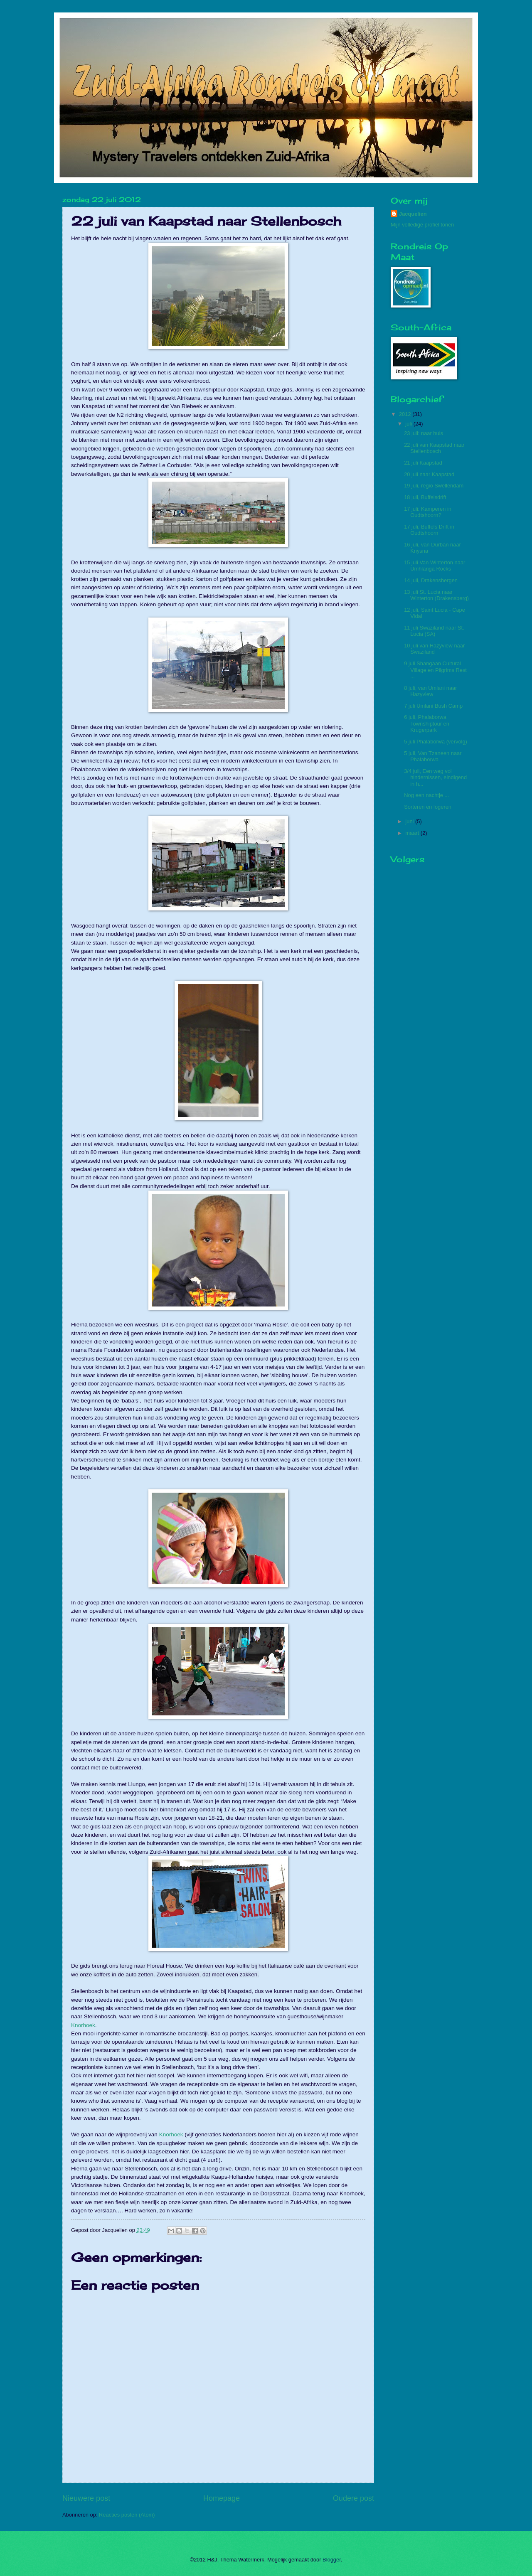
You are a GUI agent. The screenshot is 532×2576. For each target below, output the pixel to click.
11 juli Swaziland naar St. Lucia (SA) (434, 631)
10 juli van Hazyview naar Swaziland (434, 648)
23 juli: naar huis (423, 433)
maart (413, 833)
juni (410, 821)
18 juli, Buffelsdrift (425, 497)
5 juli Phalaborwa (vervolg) (435, 741)
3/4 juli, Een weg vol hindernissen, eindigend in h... (435, 777)
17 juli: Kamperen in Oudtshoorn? (427, 512)
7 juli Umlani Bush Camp (433, 706)
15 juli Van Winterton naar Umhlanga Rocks (434, 565)
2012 (405, 414)
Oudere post (353, 2498)
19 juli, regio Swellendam (433, 485)
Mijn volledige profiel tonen (422, 224)
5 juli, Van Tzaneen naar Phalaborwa (432, 756)
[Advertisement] (416, 996)
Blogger (332, 2559)
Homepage (221, 2498)
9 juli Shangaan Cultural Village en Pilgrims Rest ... (435, 669)
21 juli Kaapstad (423, 463)
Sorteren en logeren (427, 807)
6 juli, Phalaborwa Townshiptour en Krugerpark (426, 723)
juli (409, 424)
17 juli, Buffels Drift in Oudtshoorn (429, 530)
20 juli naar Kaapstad (429, 474)
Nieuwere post (86, 2498)
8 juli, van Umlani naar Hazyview (430, 691)
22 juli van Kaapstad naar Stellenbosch (434, 448)
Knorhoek (83, 2025)
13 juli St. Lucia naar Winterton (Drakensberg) (436, 595)
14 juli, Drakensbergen (431, 580)
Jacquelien (413, 214)
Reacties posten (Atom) (127, 2515)
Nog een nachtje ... (426, 795)
